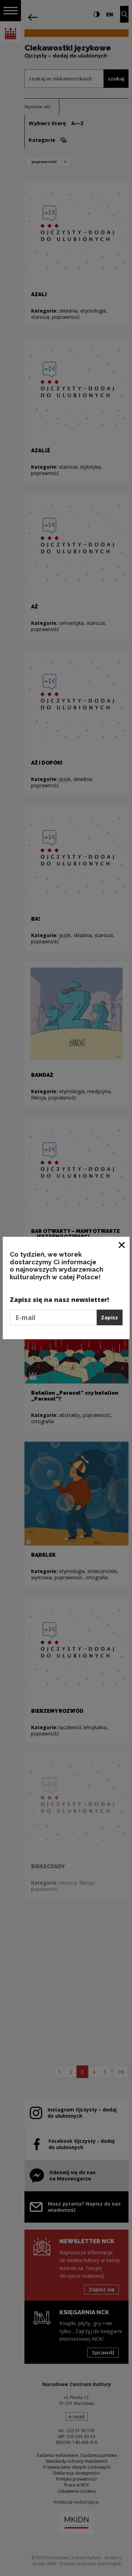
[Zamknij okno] (122, 1244)
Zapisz (109, 1317)
